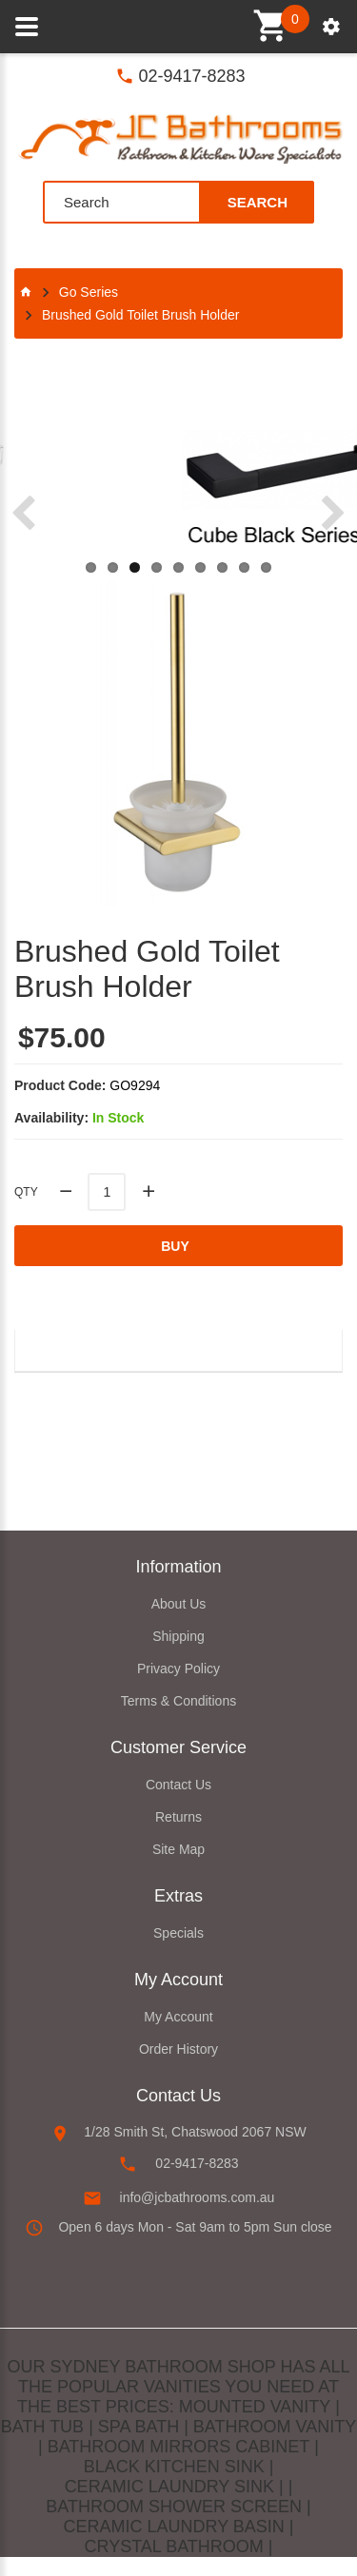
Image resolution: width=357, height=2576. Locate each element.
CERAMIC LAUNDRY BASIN (173, 2526)
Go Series (88, 292)
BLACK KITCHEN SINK (174, 2466)
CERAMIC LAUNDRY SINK (169, 2486)
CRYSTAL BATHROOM (173, 2546)
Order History (178, 2049)
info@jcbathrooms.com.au (197, 2197)
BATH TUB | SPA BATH (90, 2426)
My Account (178, 2016)
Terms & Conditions (178, 1700)
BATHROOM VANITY (274, 2426)
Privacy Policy (178, 1668)
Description (81, 1349)
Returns (178, 1817)
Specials (178, 1933)
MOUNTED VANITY (255, 2406)
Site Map (178, 1849)
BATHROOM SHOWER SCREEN (174, 2506)
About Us (179, 1603)
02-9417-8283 (191, 76)
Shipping (178, 1636)
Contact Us (178, 1784)
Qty (26, 1192)
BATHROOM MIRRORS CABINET (179, 2446)
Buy (175, 1246)
